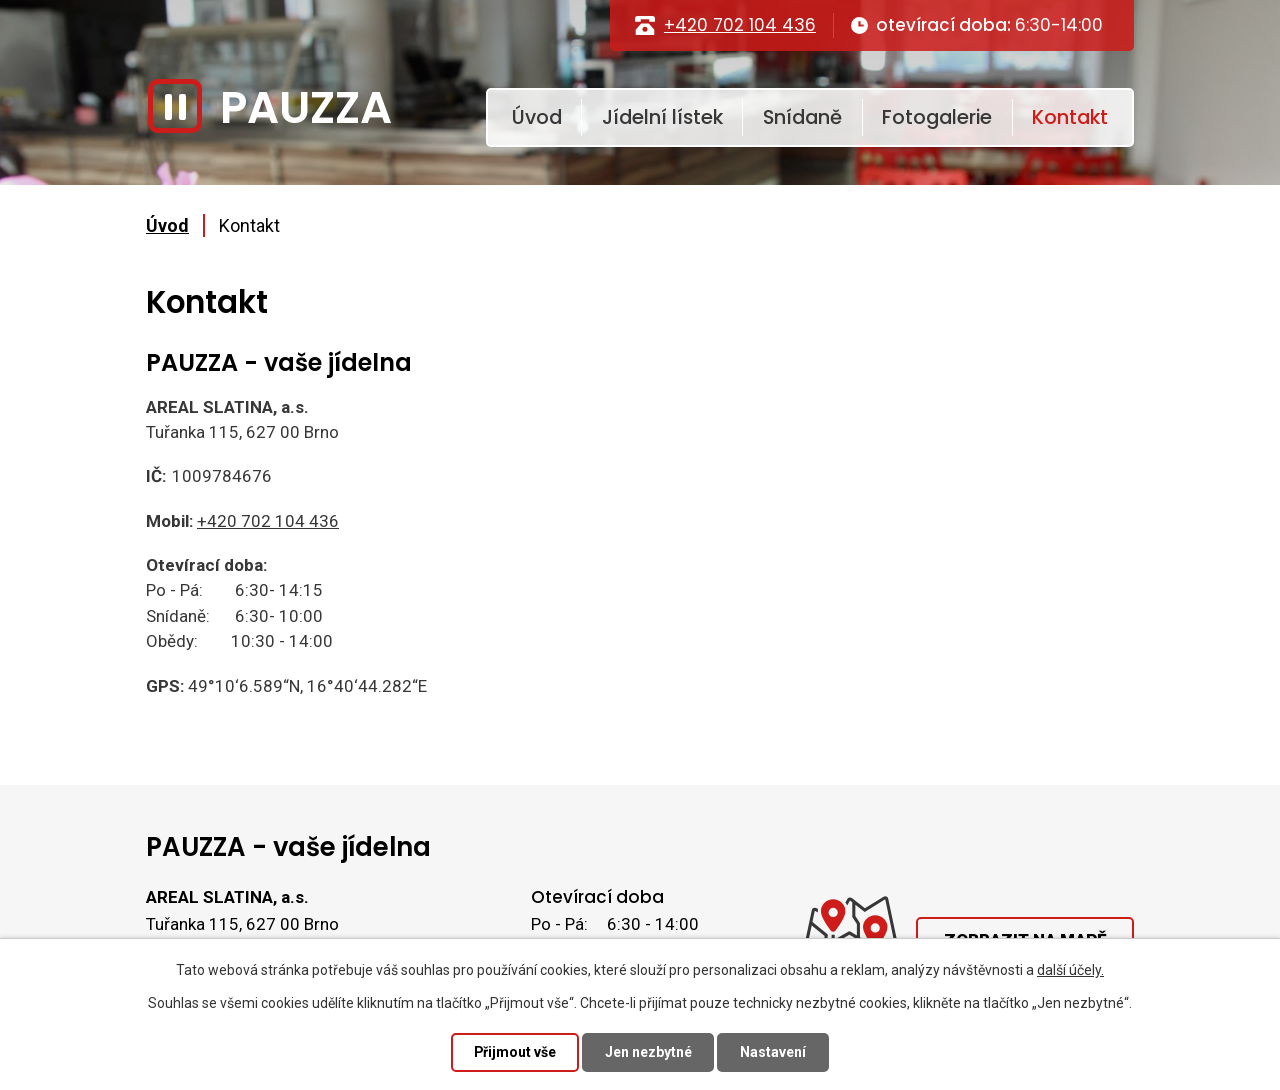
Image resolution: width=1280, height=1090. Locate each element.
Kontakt (1070, 117)
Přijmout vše (514, 1052)
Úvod (537, 117)
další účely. (1070, 970)
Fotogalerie (937, 117)
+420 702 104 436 (740, 25)
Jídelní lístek (662, 117)
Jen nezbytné (648, 1052)
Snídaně (802, 117)
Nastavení (774, 1052)
